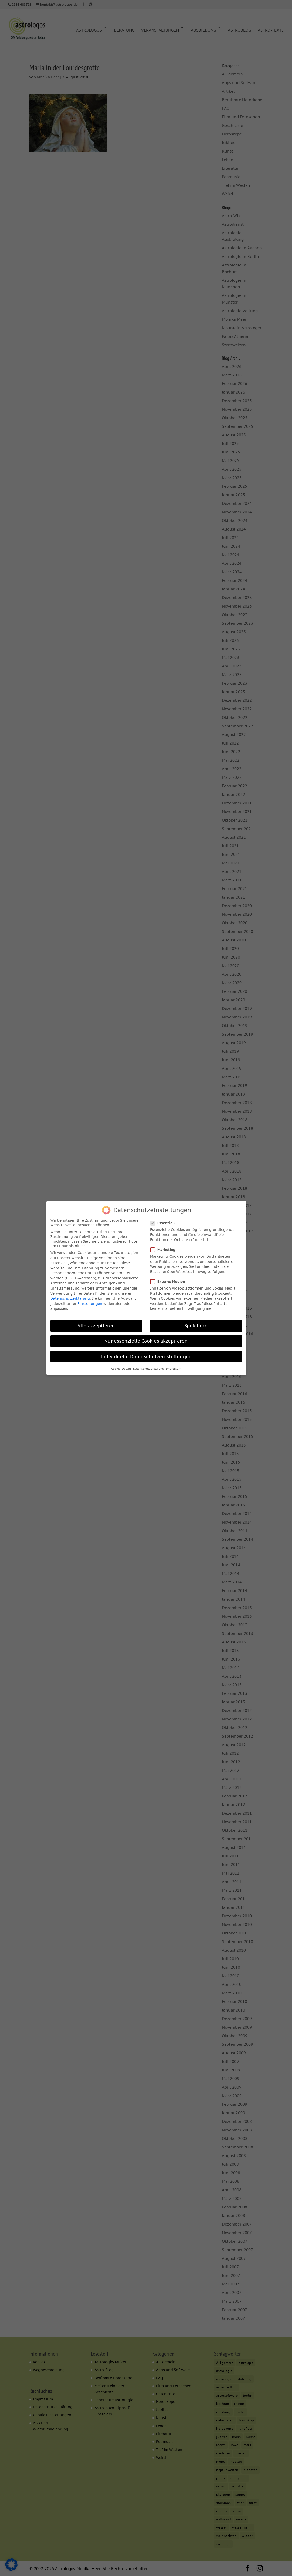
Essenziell (164, 1222)
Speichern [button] (196, 1325)
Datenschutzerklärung (70, 1297)
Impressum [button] (173, 1367)
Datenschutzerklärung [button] (148, 1367)
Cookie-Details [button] (121, 1367)
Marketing (165, 1248)
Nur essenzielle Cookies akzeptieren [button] (146, 1340)
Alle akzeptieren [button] (96, 1325)
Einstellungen (89, 1302)
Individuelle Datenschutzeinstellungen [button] (146, 1356)
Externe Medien (169, 1280)
